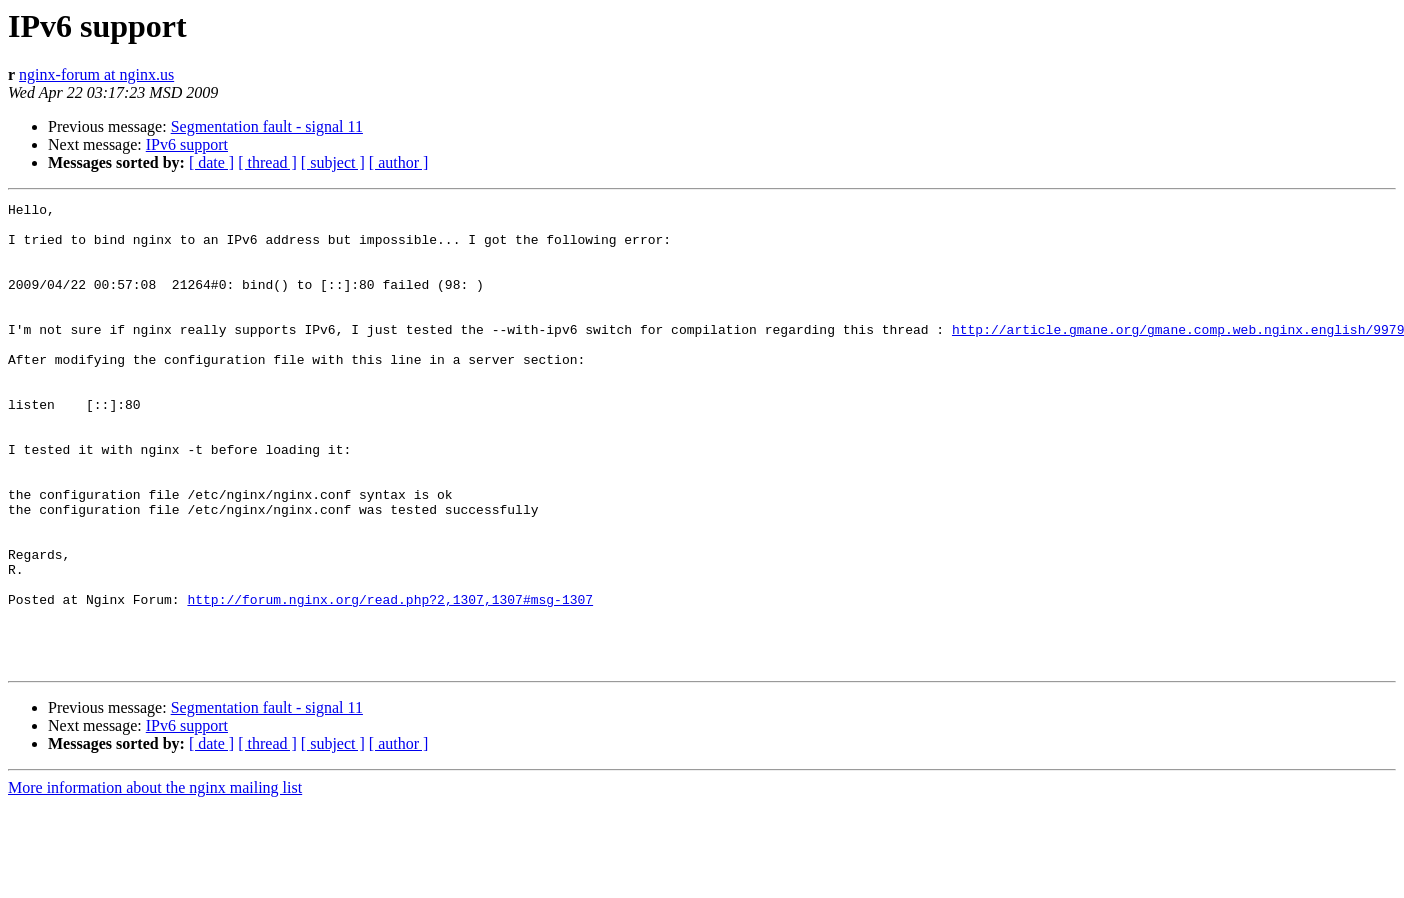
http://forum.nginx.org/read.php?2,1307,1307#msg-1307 (390, 680)
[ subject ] (333, 162)
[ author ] (399, 162)
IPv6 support (187, 144)
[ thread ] (267, 162)
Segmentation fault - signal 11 (267, 126)
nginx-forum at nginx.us (96, 74)
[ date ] (211, 162)
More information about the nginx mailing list (155, 880)
